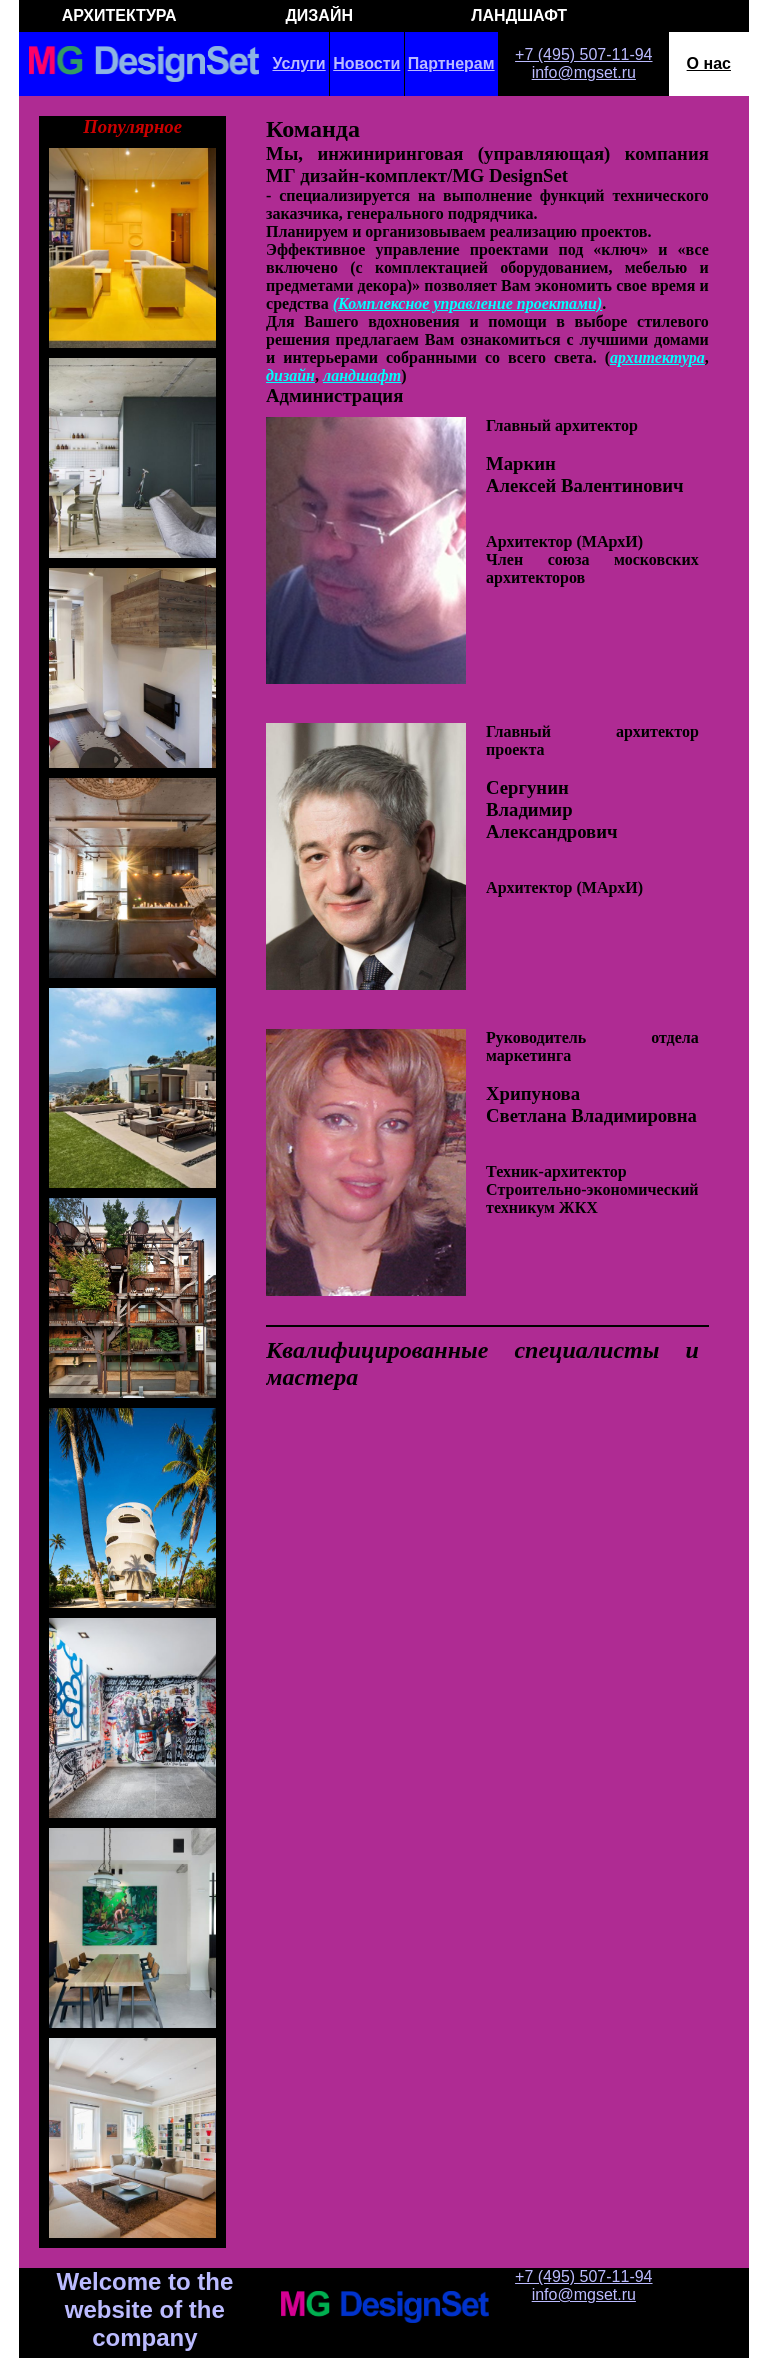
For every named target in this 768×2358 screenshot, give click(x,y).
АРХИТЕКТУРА (119, 15)
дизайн (290, 375)
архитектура (657, 357)
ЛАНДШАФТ (519, 15)
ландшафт (362, 375)
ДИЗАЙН (319, 15)
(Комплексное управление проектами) (468, 303)
